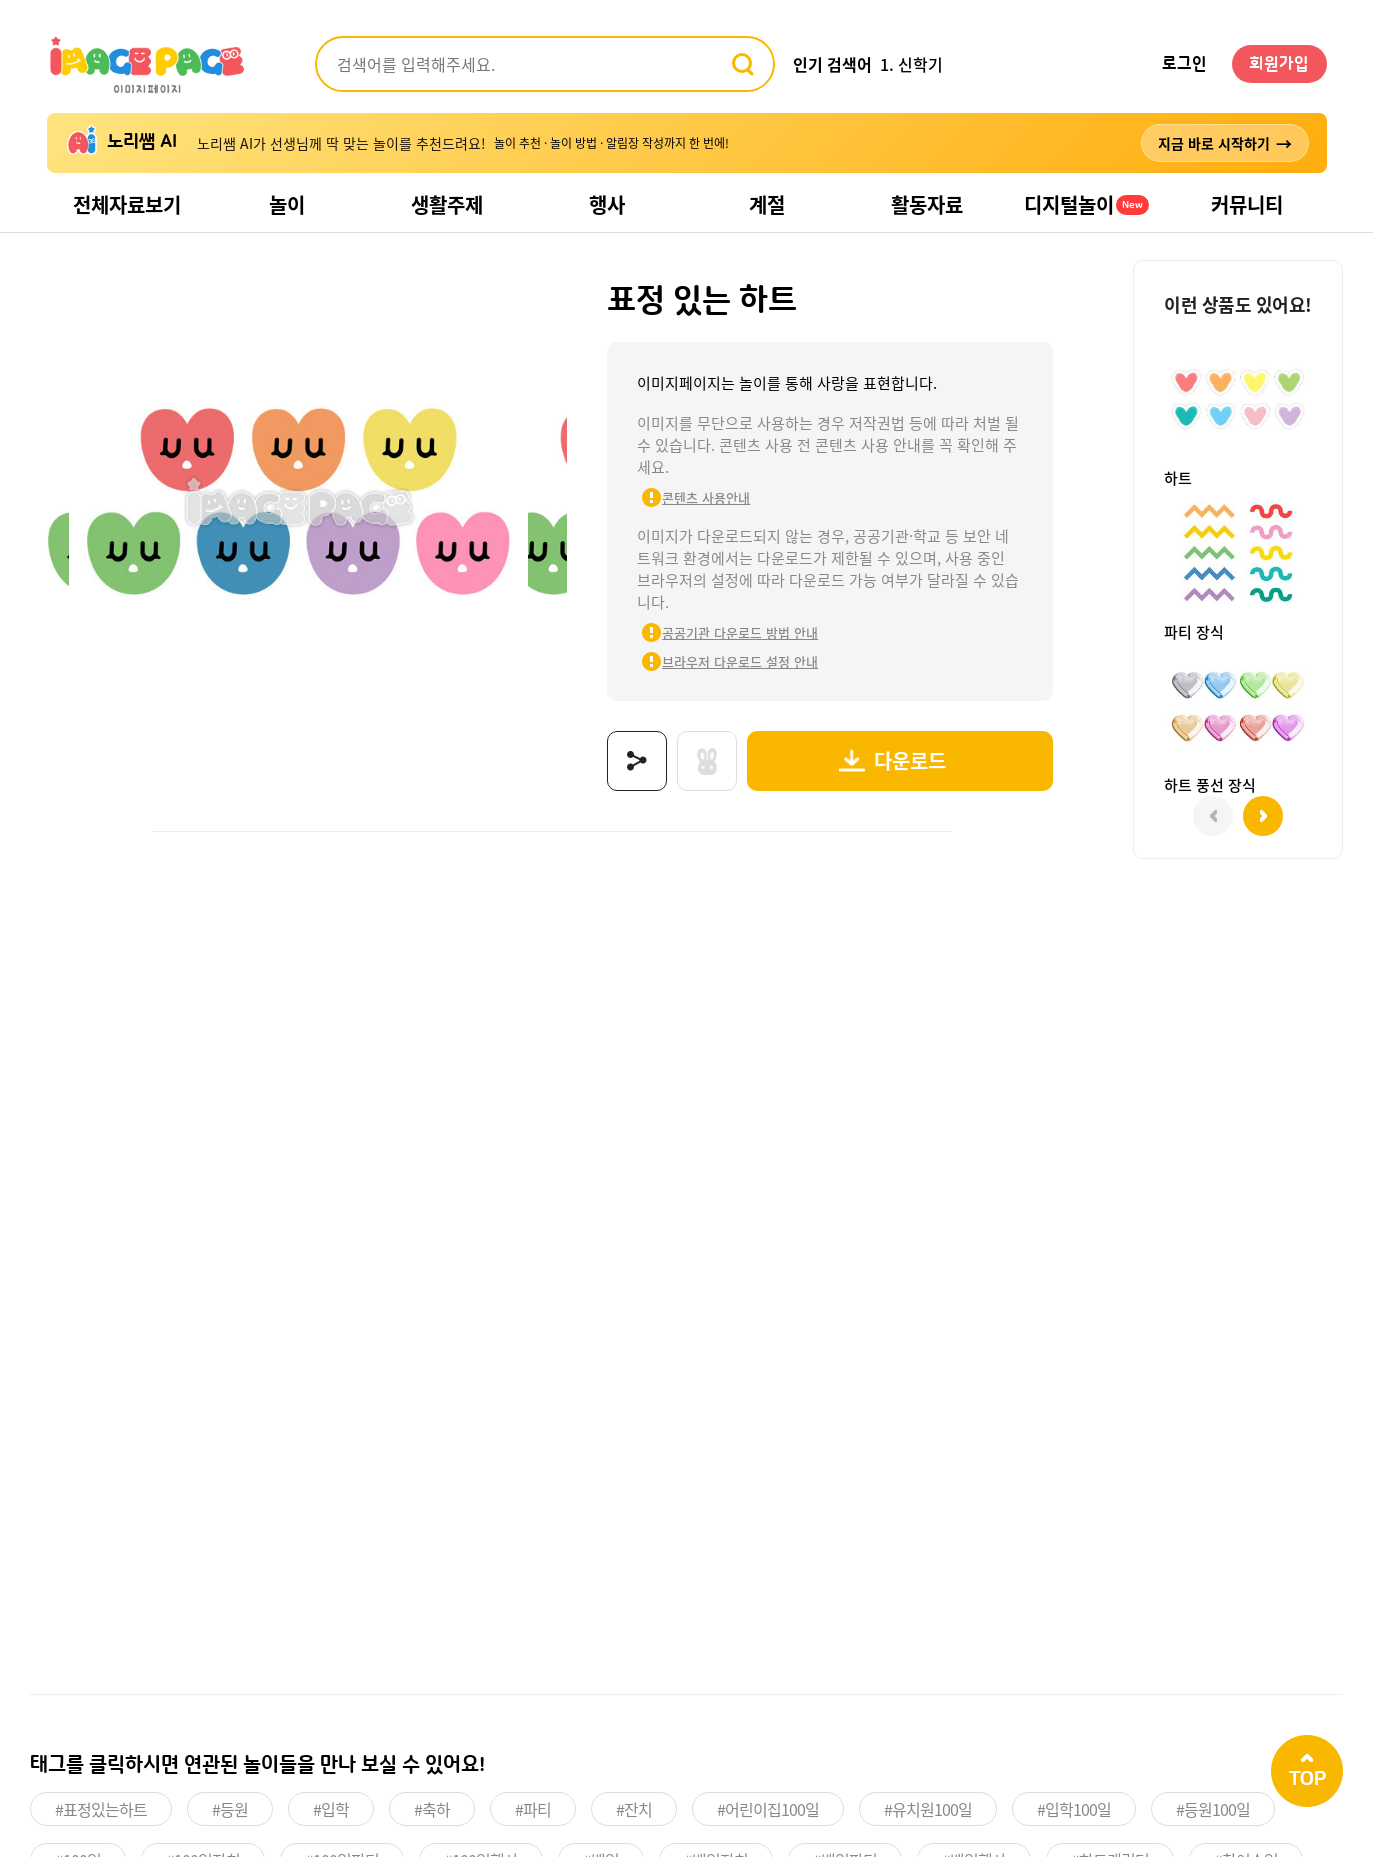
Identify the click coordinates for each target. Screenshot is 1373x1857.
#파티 (533, 1809)
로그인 (1184, 64)
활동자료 (927, 204)
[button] (1263, 816)
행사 (607, 204)
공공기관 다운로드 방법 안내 (740, 632)
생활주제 (447, 204)
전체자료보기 (127, 204)
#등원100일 (1213, 1809)
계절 (767, 204)
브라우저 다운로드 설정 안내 (740, 661)
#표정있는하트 (101, 1809)
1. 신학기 (911, 64)
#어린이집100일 (768, 1809)
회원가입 (1279, 64)
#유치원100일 (928, 1809)
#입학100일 (1074, 1809)
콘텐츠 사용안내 (706, 497)
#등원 (230, 1809)
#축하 (432, 1809)
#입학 (331, 1809)
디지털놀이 (1086, 204)
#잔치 (634, 1809)
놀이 (287, 204)
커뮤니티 (1247, 204)
